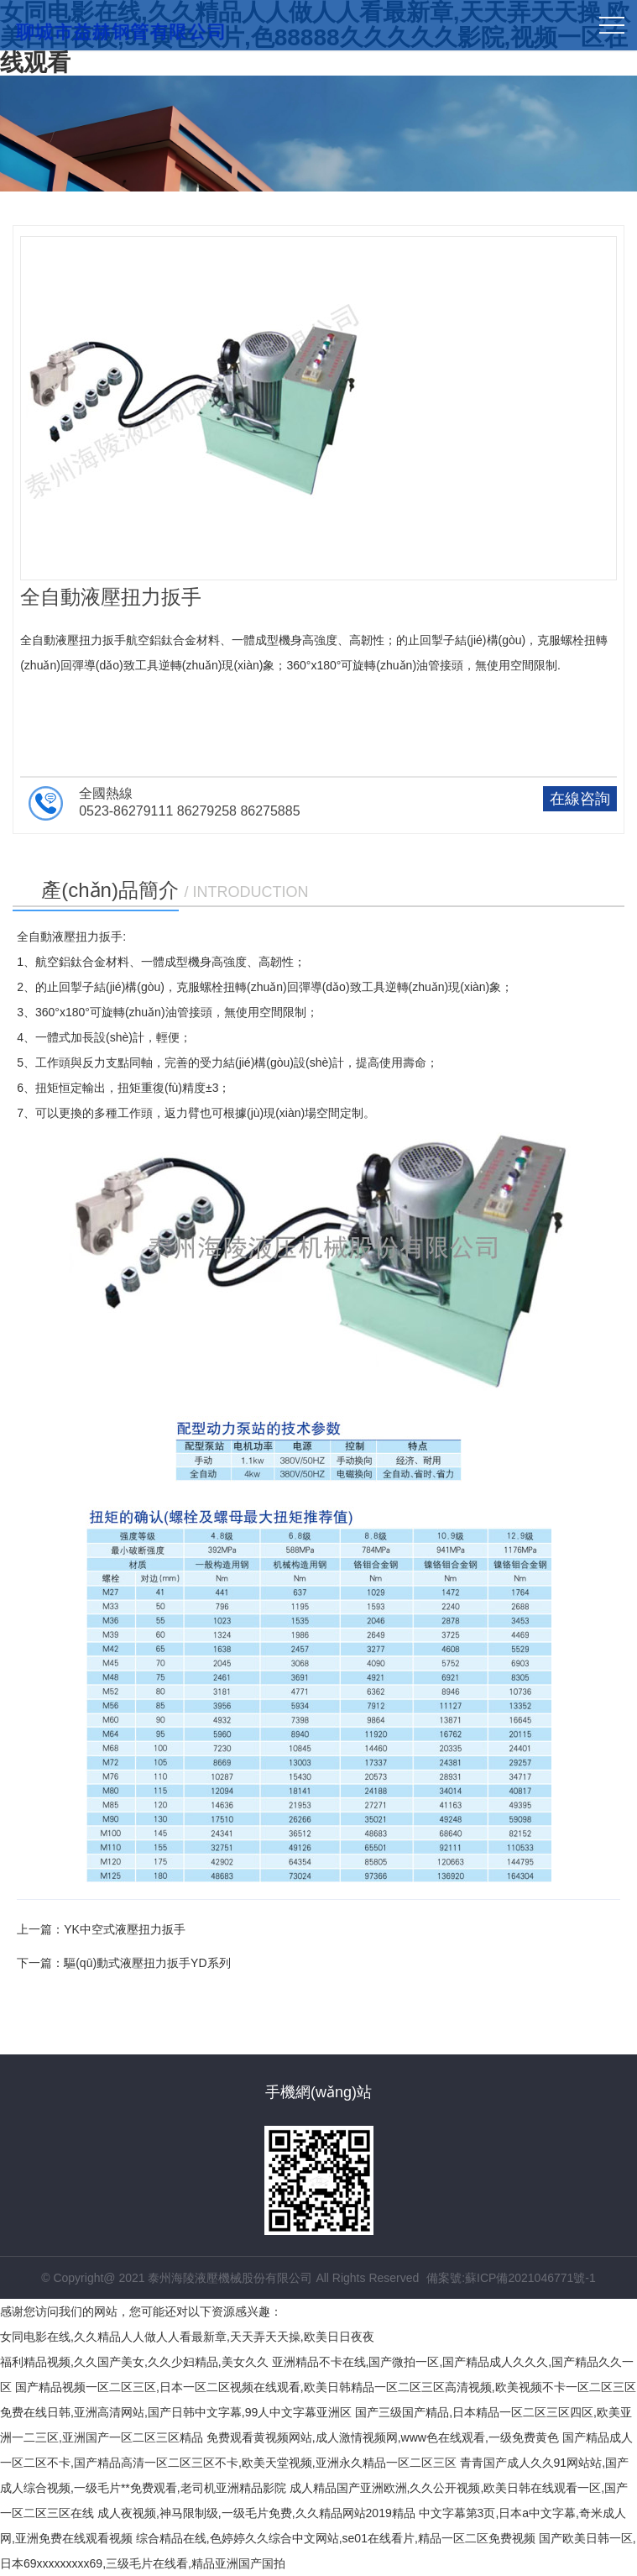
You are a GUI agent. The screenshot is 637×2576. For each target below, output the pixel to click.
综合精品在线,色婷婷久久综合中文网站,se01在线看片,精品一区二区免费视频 (335, 2538)
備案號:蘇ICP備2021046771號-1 (511, 2278)
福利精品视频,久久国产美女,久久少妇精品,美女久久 (134, 2362)
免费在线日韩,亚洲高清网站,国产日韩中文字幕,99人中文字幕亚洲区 (176, 2412)
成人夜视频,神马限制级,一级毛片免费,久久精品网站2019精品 (256, 2513)
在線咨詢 (580, 798)
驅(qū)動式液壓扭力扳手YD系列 (147, 1963)
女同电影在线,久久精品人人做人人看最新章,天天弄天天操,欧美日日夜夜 (187, 2336)
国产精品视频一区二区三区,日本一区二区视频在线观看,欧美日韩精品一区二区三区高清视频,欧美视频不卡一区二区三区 (325, 2387)
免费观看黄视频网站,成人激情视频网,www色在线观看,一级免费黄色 (382, 2437)
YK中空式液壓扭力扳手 (124, 1929)
